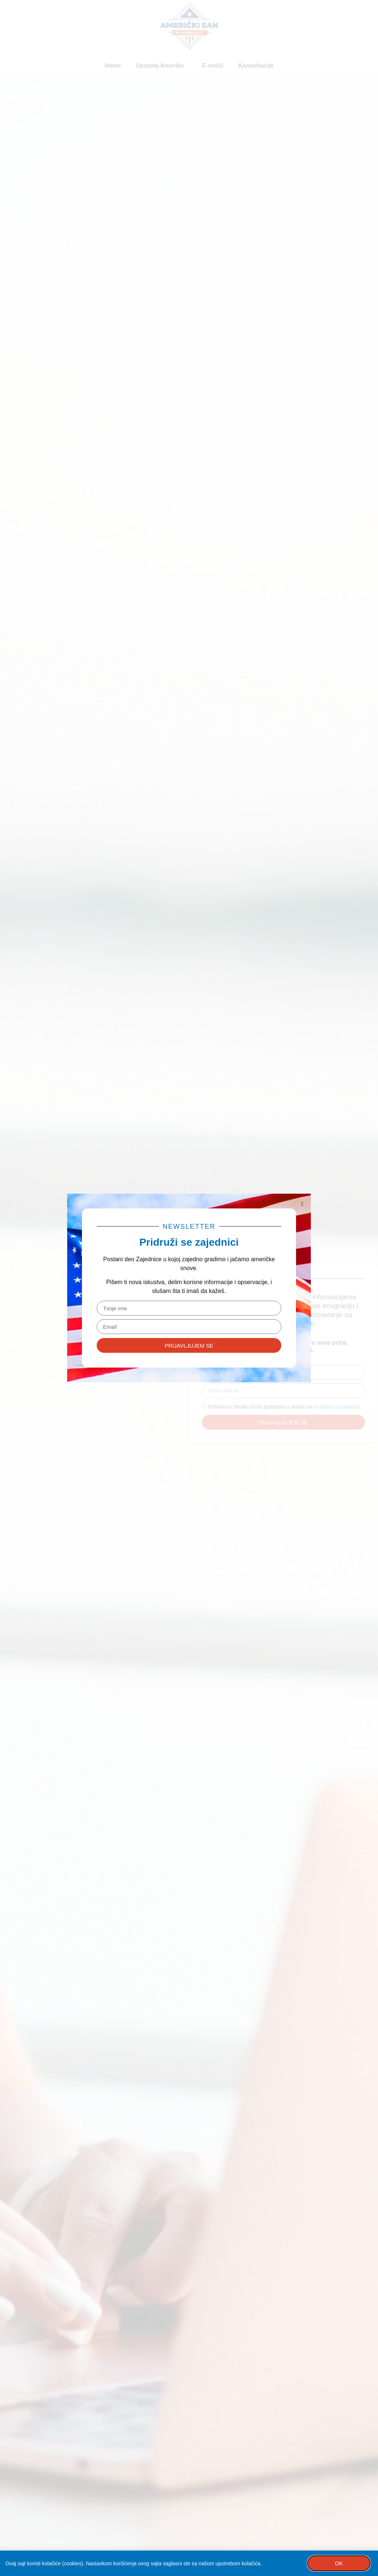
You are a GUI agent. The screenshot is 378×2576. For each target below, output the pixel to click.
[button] (302, 1204)
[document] (189, 1288)
